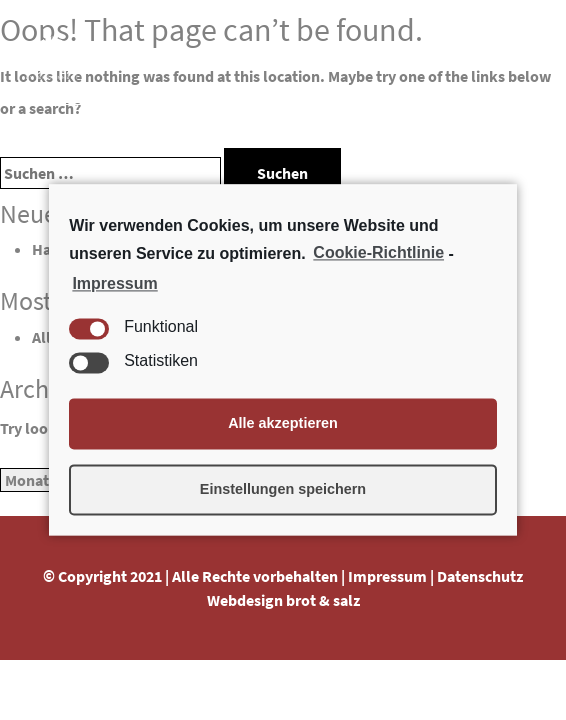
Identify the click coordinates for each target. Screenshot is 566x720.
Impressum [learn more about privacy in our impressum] (114, 283)
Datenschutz (480, 576)
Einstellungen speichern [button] (283, 490)
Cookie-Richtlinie (378, 253)
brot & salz (323, 600)
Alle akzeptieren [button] (283, 424)
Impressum (387, 576)
